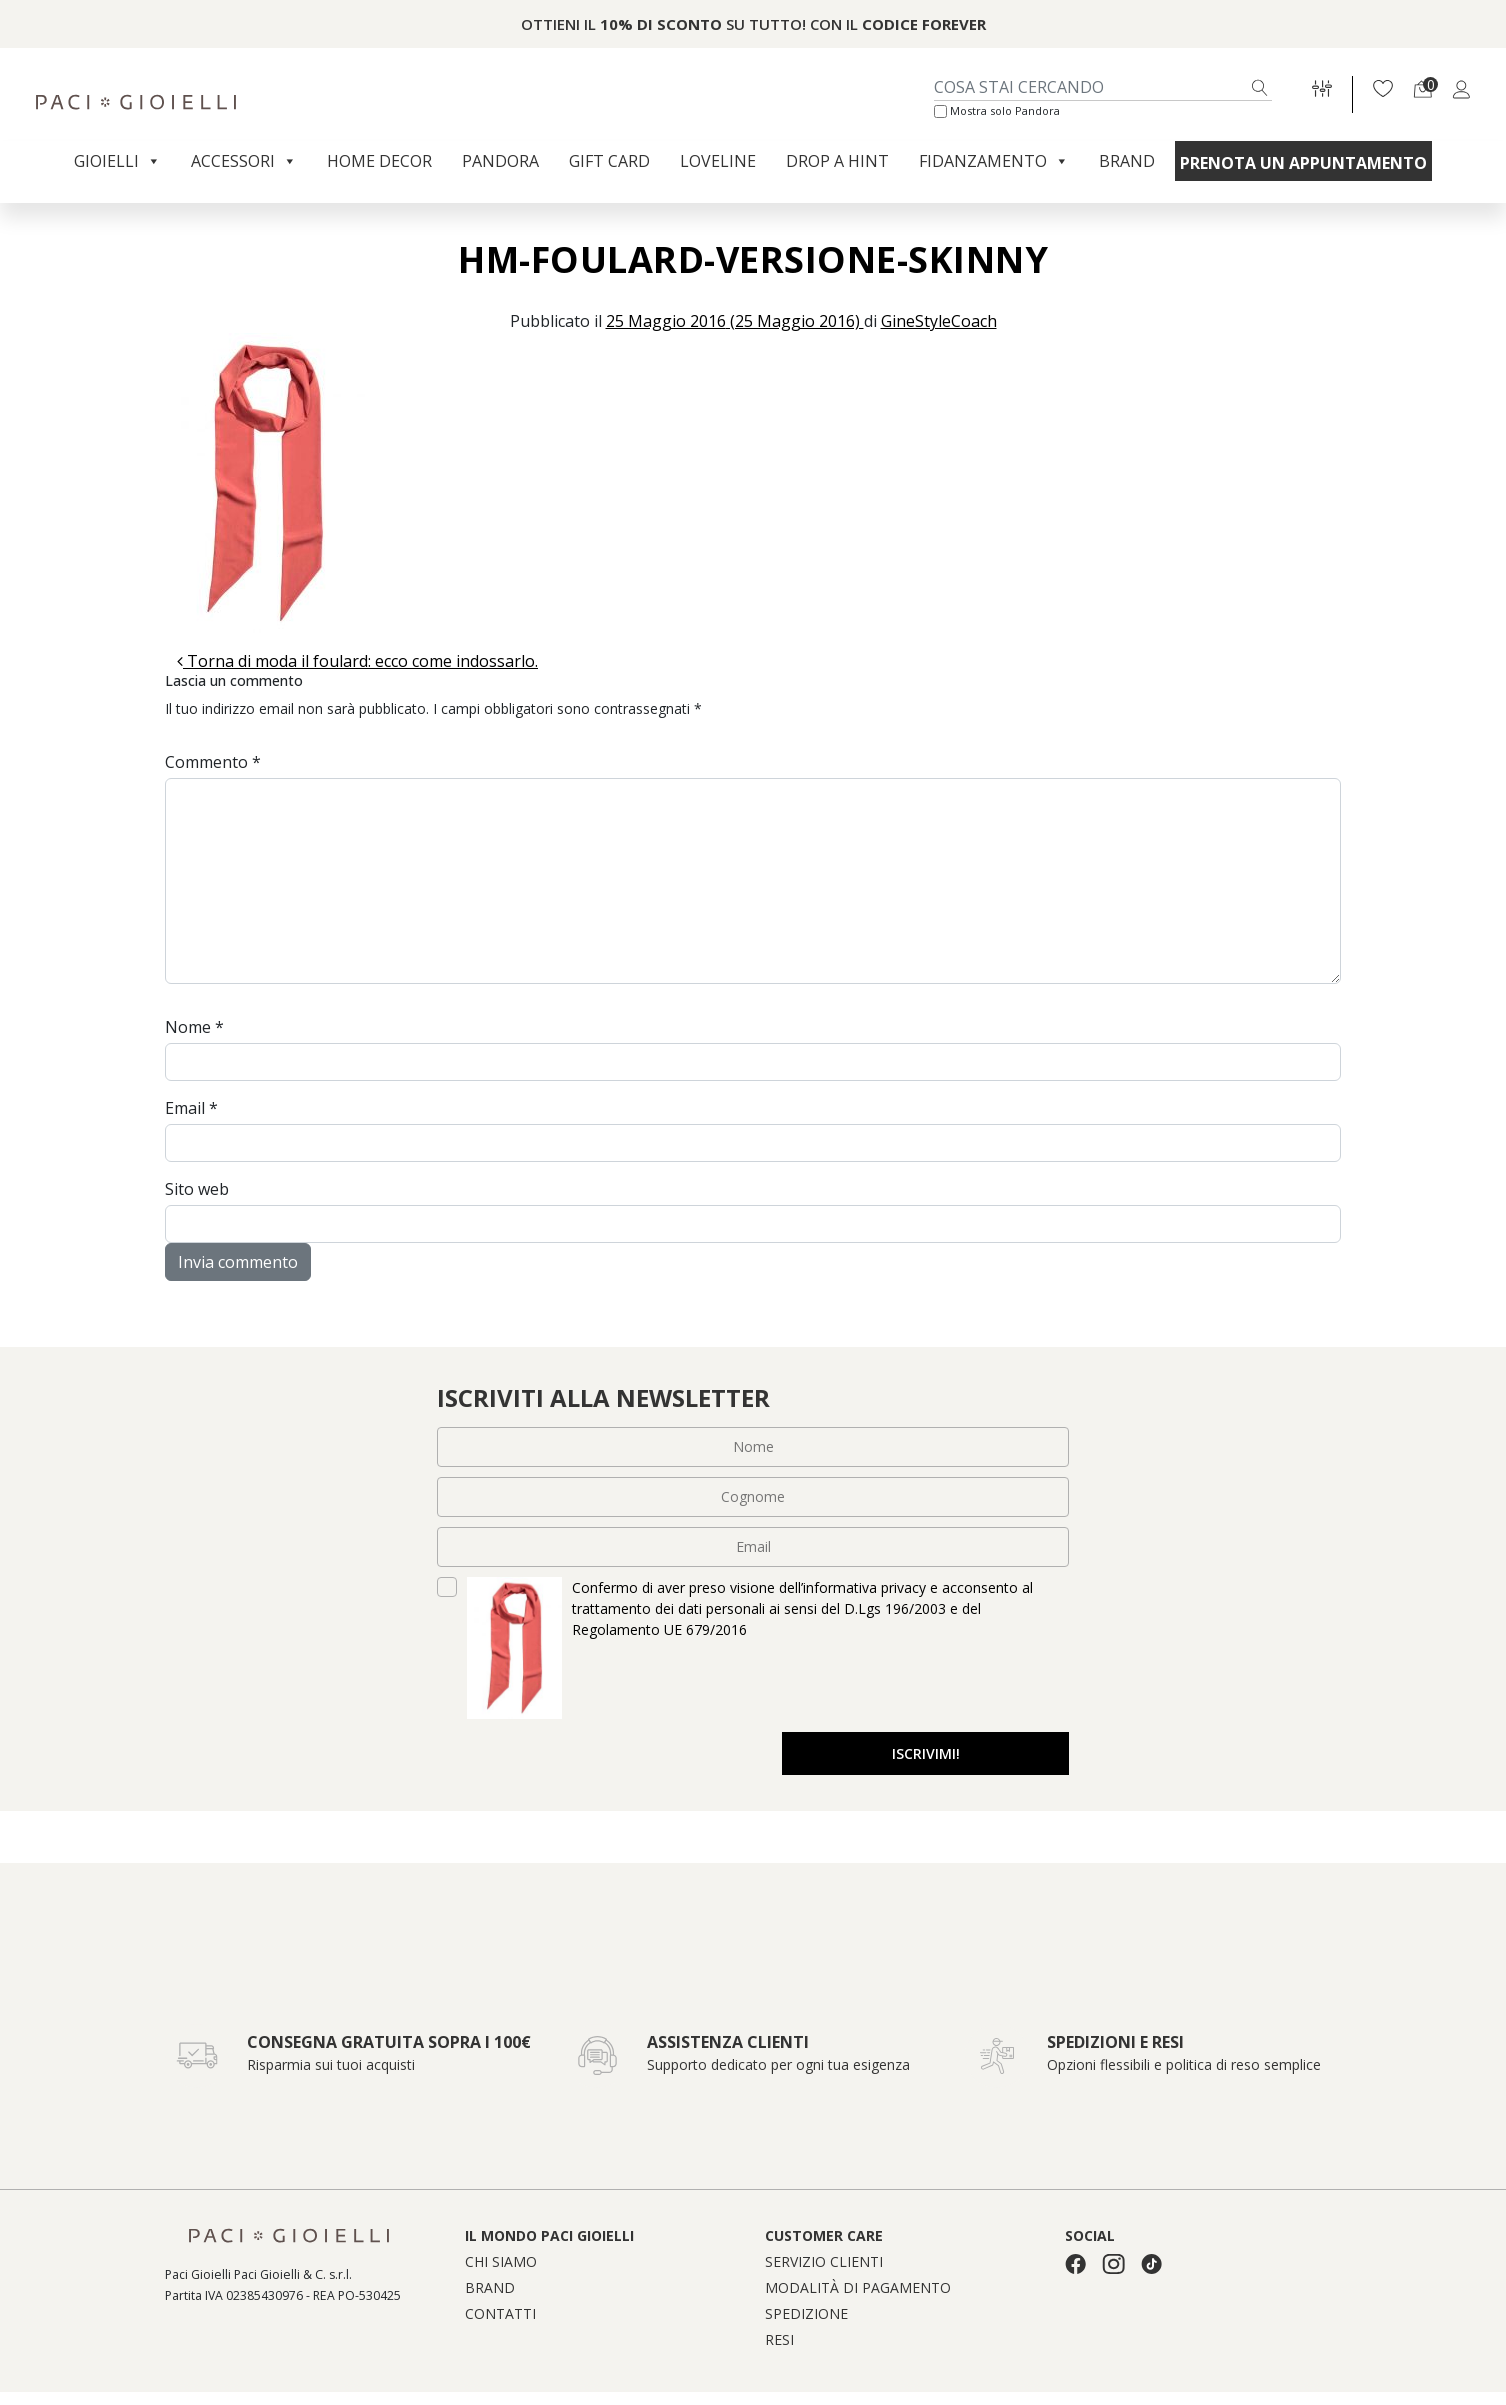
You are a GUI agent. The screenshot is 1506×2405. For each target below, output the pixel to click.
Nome (194, 1027)
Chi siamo (501, 2264)
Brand (1127, 161)
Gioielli (117, 161)
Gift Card (609, 161)
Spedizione (806, 2316)
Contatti (500, 2316)
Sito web (197, 1189)
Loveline (718, 161)
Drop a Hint (837, 161)
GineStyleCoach (939, 321)
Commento (213, 762)
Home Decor (379, 161)
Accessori (244, 161)
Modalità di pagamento (858, 2290)
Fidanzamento (994, 161)
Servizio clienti (824, 2264)
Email (191, 1108)
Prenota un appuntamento (1303, 163)
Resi (779, 2342)
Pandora (500, 161)
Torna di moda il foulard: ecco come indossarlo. (357, 661)
